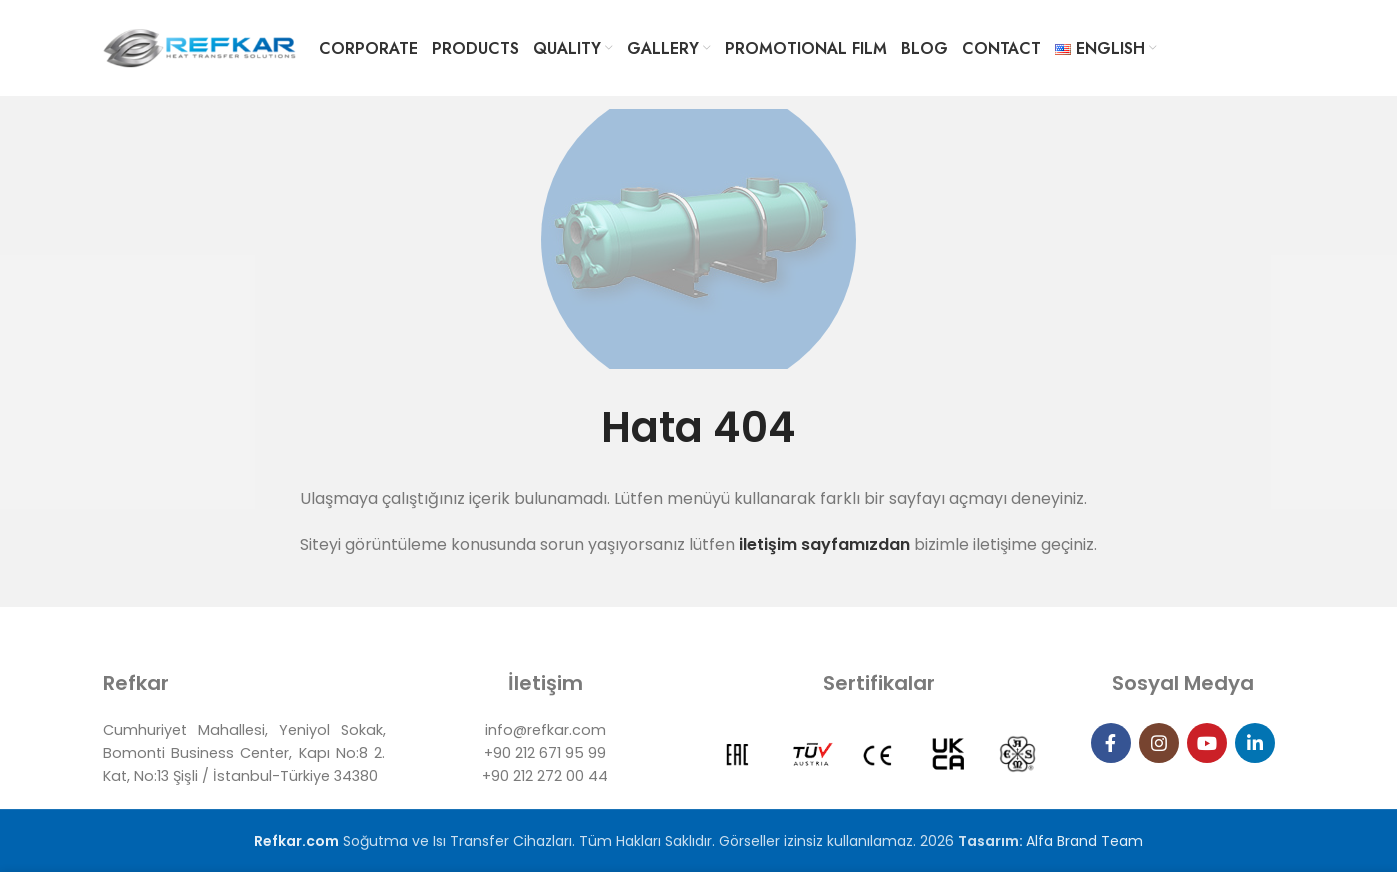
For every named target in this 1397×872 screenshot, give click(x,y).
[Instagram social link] (1159, 743)
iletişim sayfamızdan (822, 544)
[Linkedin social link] (1255, 743)
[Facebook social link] (1111, 743)
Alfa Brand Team (1084, 841)
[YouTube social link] (1207, 743)
